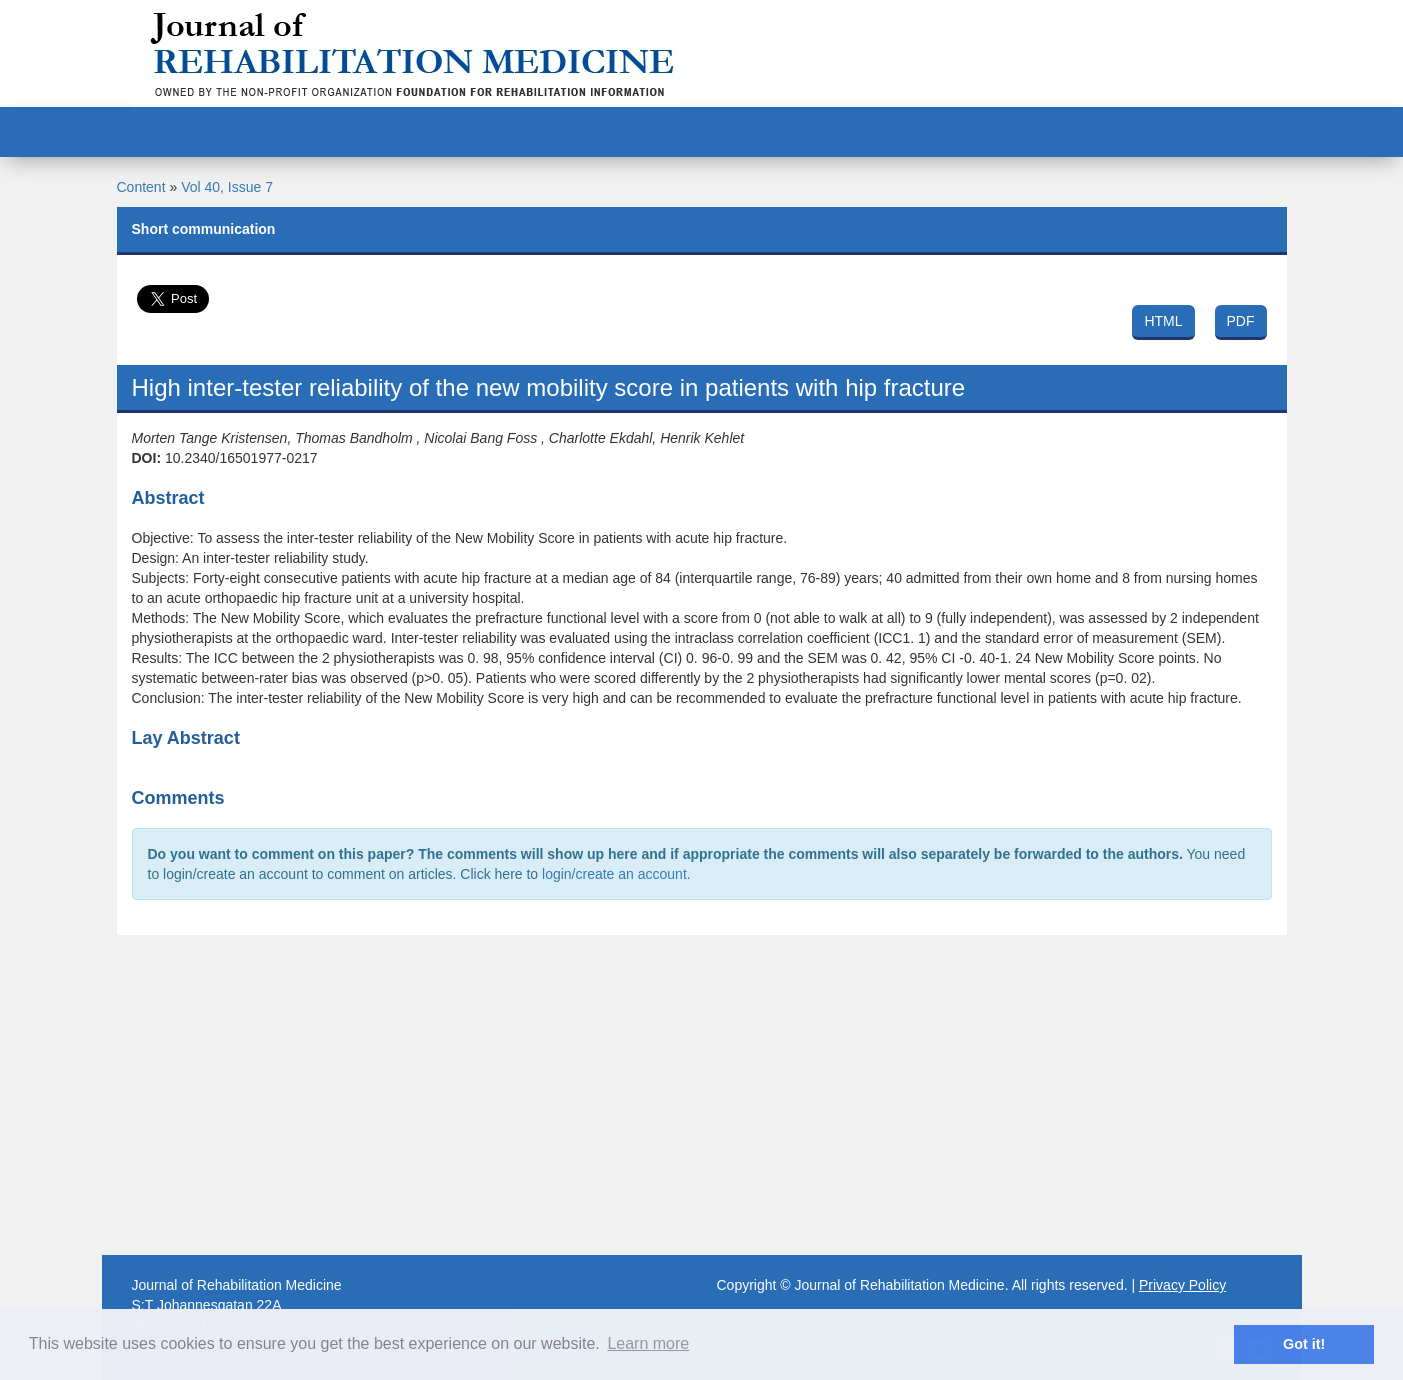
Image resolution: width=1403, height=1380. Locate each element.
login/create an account (614, 874)
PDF (1241, 321)
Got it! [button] (1304, 1344)
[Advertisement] (702, 1095)
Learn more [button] (648, 1343)
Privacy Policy (1182, 1285)
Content (141, 187)
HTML (1163, 321)
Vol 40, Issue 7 (227, 187)
